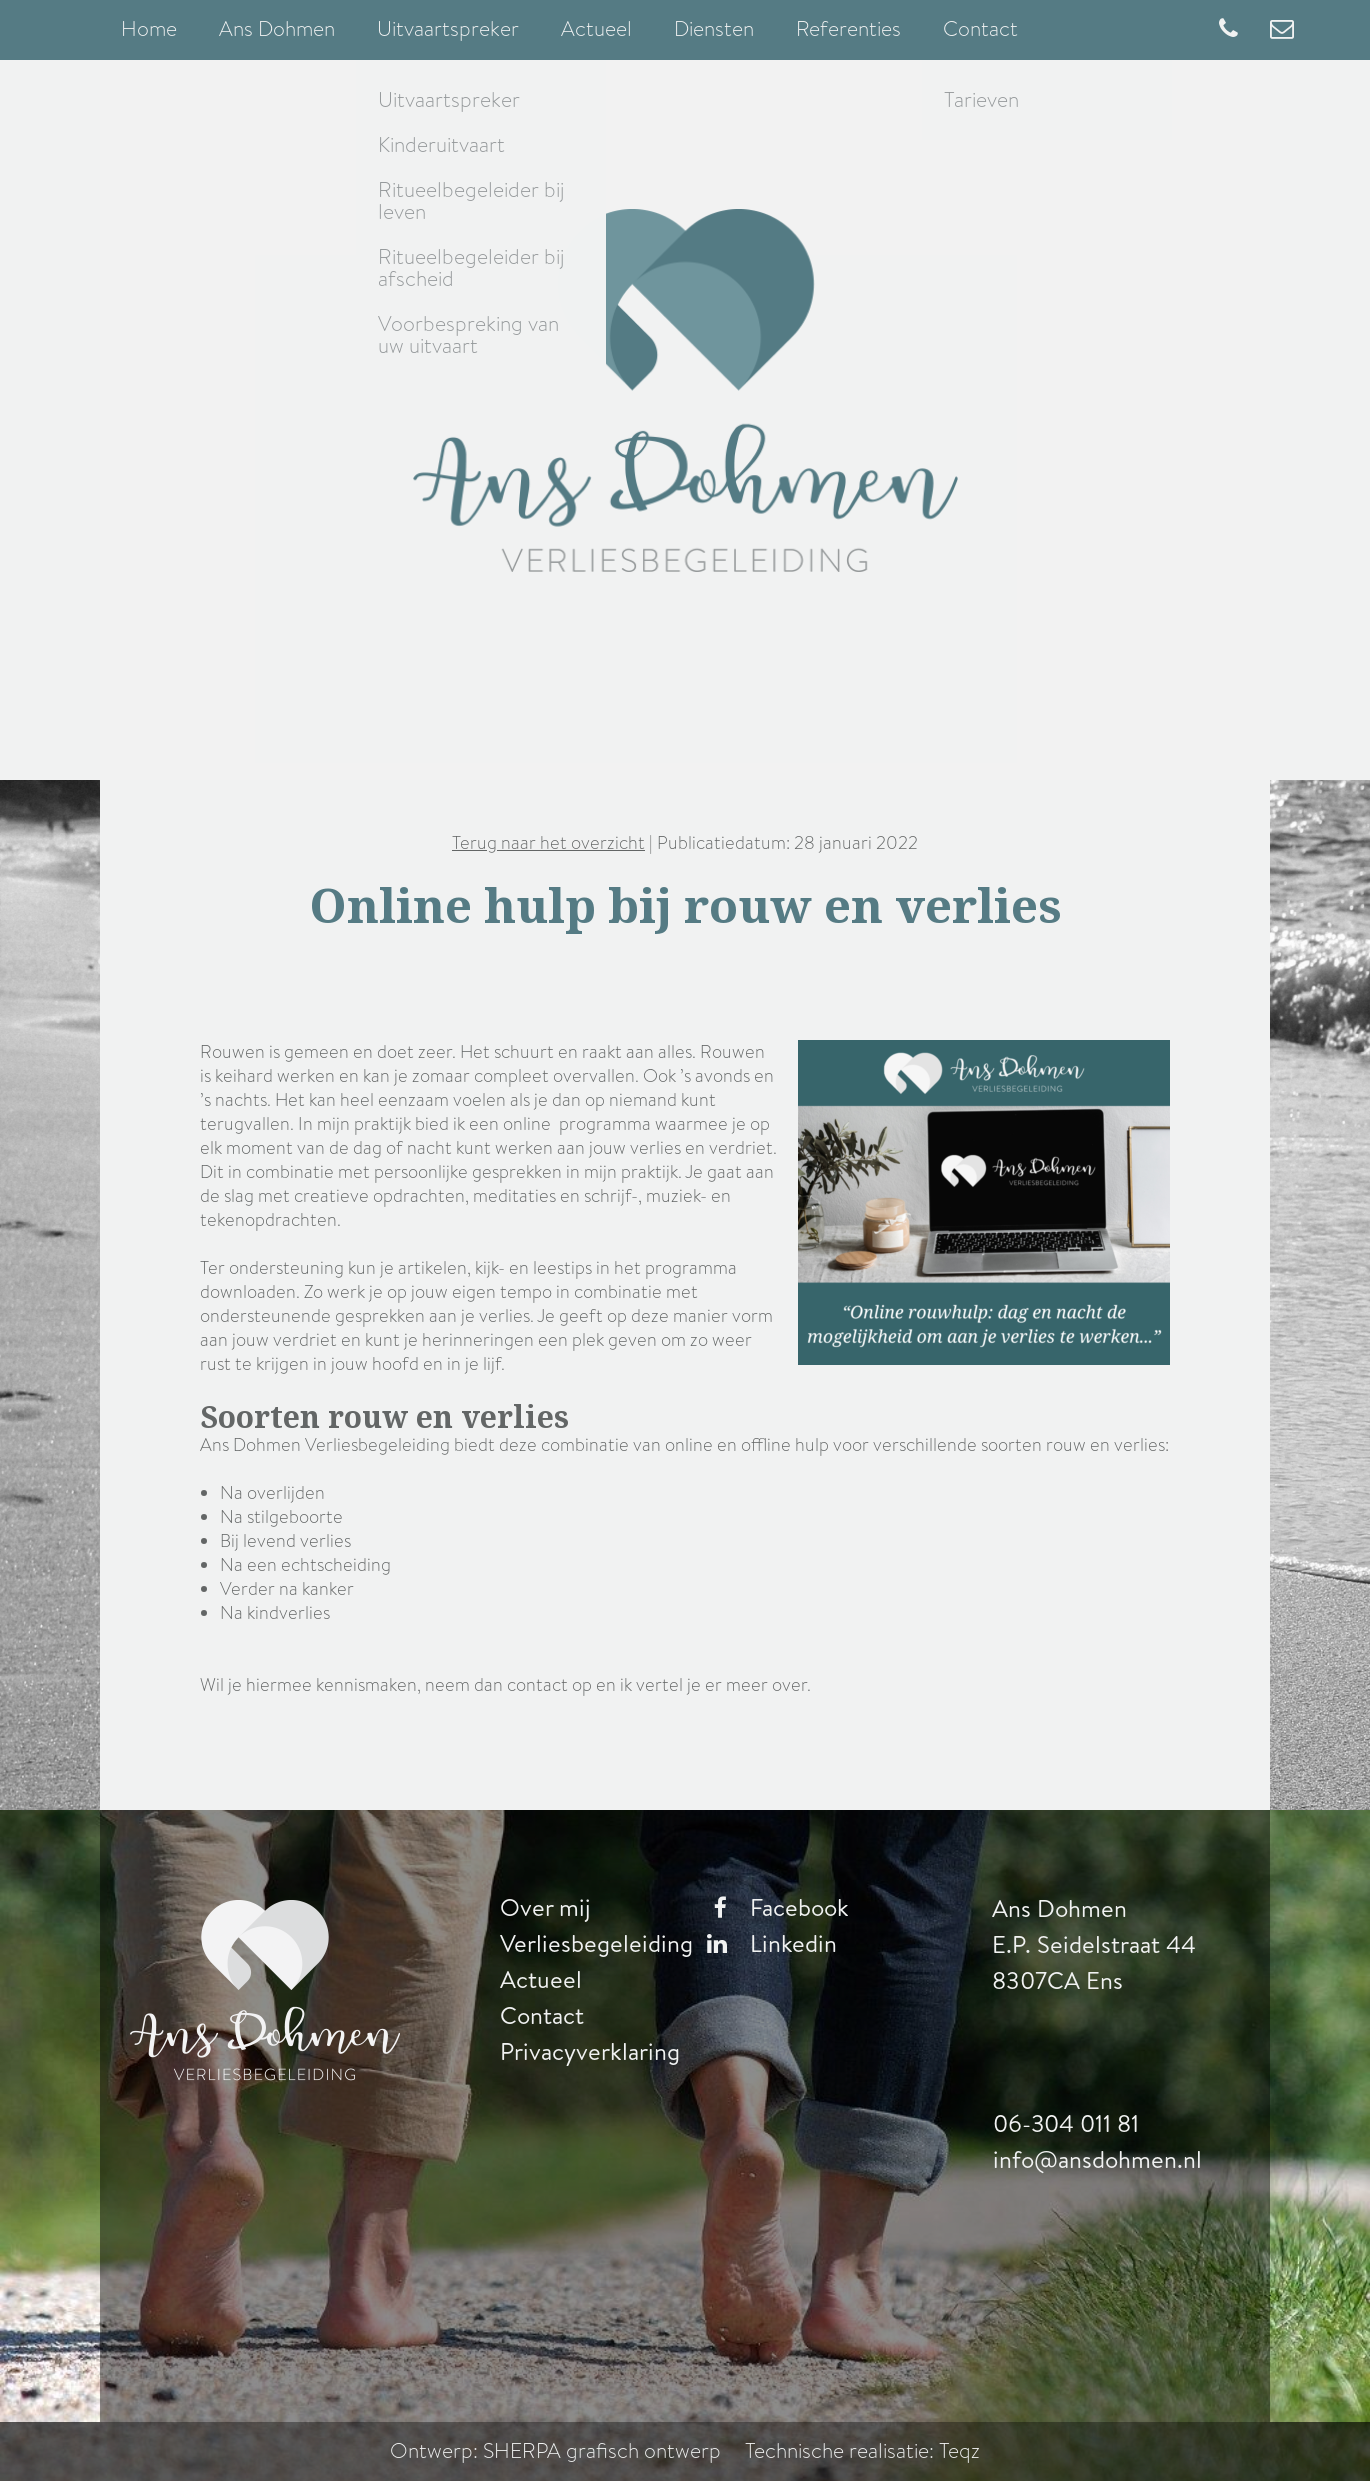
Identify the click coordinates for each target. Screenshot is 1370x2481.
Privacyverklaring (590, 2052)
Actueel (596, 29)
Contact (980, 29)
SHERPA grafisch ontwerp (603, 2451)
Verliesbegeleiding (596, 1944)
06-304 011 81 (1066, 2124)
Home (149, 29)
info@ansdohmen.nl (1097, 2160)
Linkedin (767, 1944)
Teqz (959, 2451)
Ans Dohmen (277, 29)
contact (537, 1685)
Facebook (773, 1908)
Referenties (848, 29)
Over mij (545, 1908)
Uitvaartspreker (448, 29)
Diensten (714, 29)
